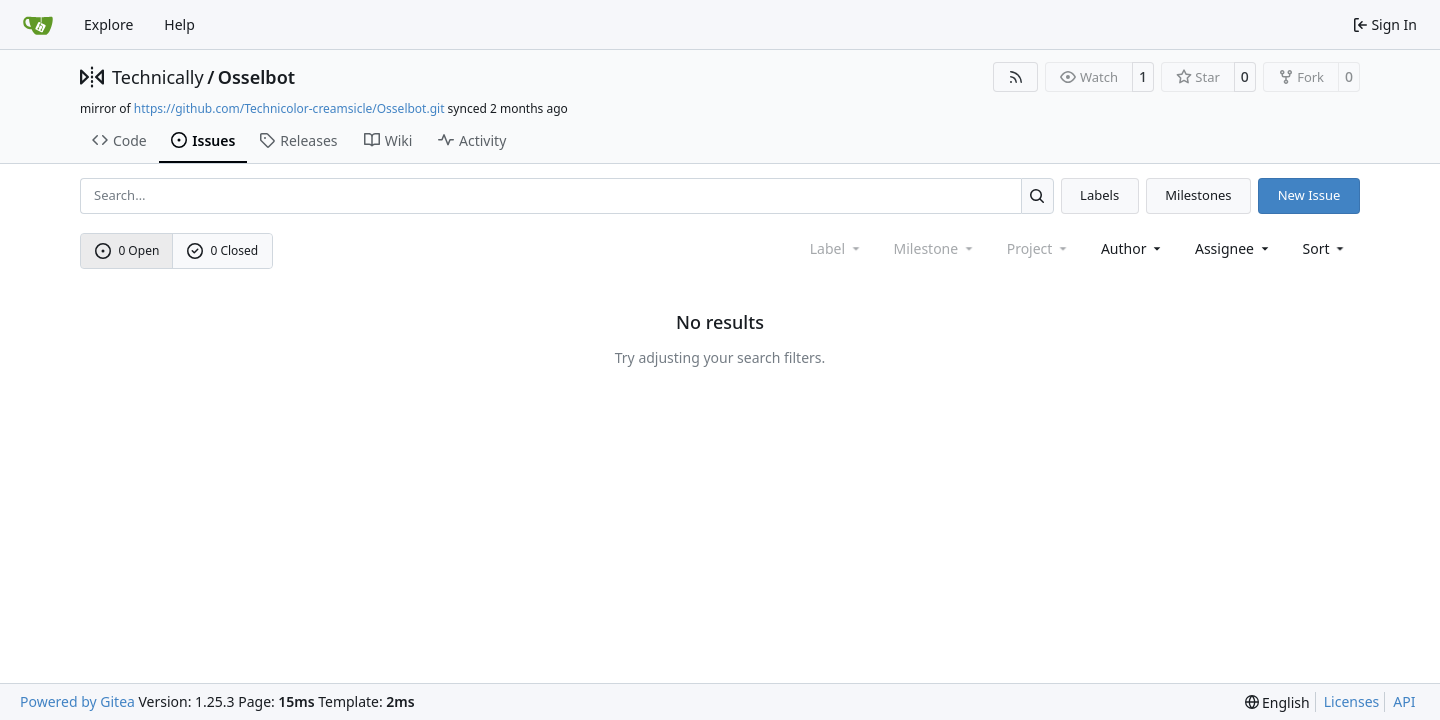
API (1404, 701)
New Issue (1309, 195)
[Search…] (1037, 195)
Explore (108, 24)
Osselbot (256, 77)
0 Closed (223, 250)
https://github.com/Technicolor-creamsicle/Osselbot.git (289, 108)
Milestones (1198, 195)
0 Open (127, 250)
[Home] (38, 25)
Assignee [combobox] (1233, 248)
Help (179, 24)
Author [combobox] (1132, 248)
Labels (1099, 195)
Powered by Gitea (77, 701)
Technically (158, 77)
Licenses (1352, 701)
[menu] (1325, 248)
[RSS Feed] (1016, 77)
